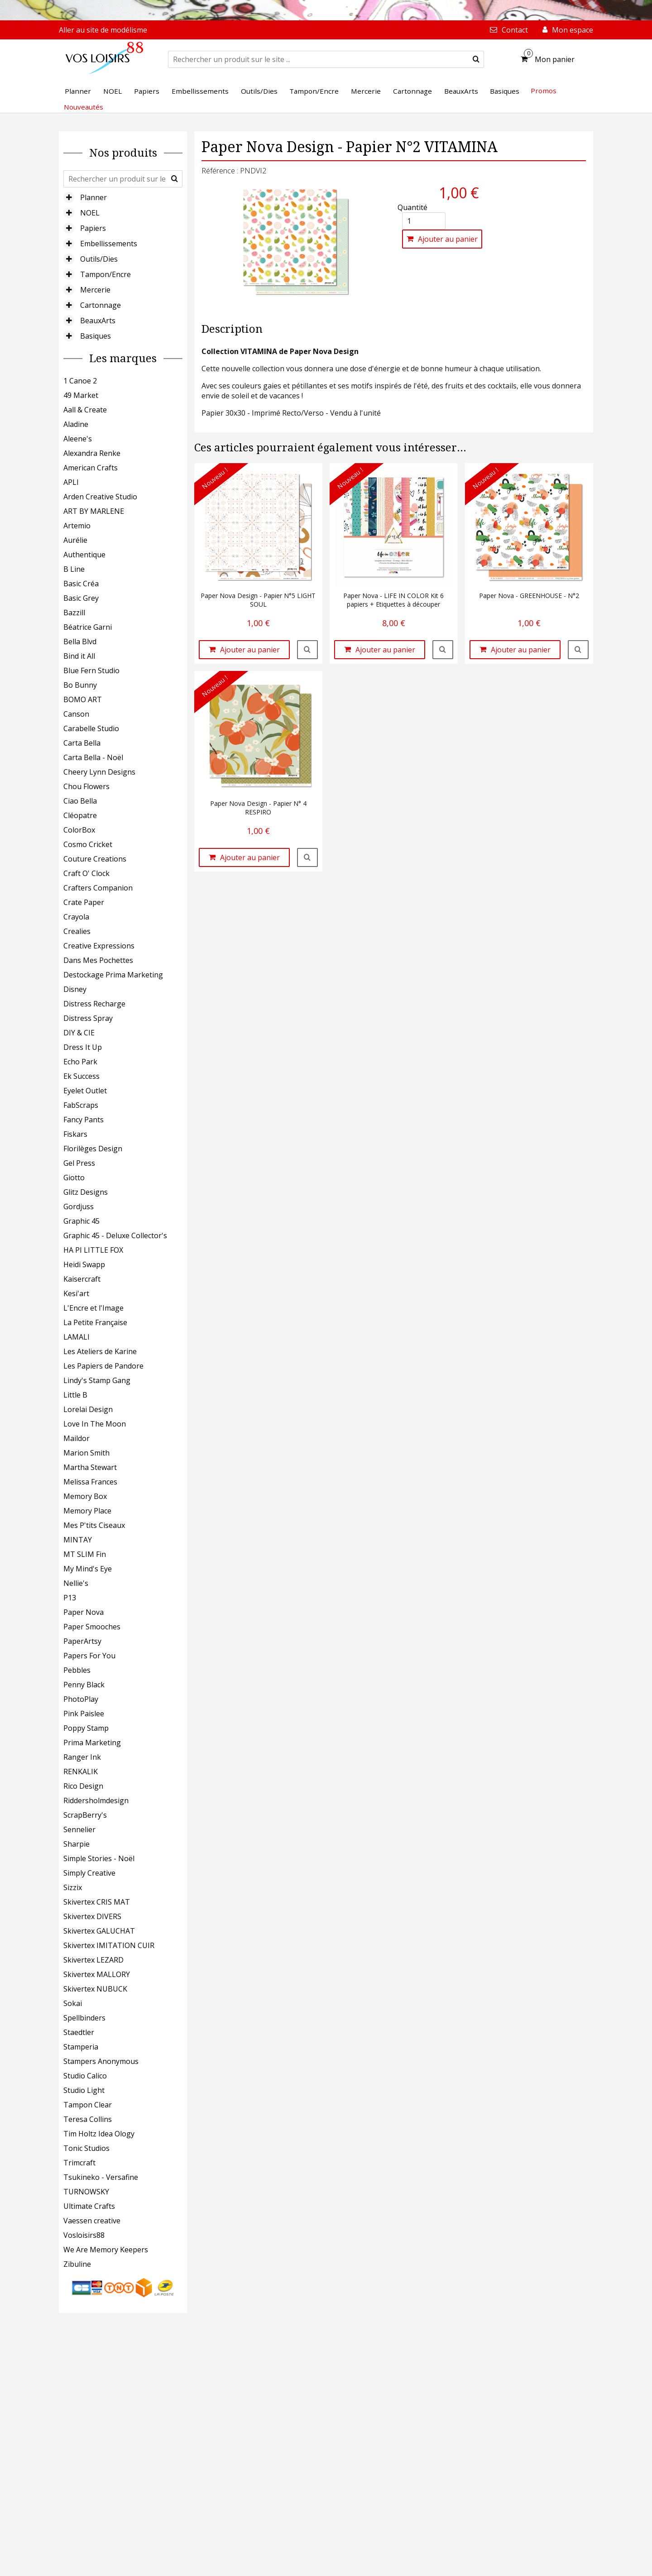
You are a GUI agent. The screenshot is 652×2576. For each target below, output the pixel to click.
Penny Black (84, 1685)
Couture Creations (94, 859)
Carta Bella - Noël (93, 757)
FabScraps (80, 1105)
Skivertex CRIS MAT (96, 1902)
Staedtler (78, 2032)
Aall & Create (85, 410)
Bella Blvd (79, 641)
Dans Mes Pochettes (98, 960)
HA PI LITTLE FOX (93, 1250)
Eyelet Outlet (85, 1091)
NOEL (90, 213)
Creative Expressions (98, 946)
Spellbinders (84, 2018)
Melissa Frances (90, 1482)
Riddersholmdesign (96, 1800)
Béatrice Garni (87, 627)
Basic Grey (81, 598)
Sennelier (79, 1829)
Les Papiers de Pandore (103, 1366)
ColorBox (79, 830)
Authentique (84, 555)
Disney (74, 989)
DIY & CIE (79, 1033)
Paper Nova (83, 1612)
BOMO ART (82, 699)
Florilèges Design (92, 1149)
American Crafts (90, 468)
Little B (75, 1395)
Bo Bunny (80, 685)
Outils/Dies (99, 259)
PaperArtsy (82, 1641)
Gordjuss (78, 1206)
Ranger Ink (82, 1757)
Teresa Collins (87, 2119)
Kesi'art (76, 1293)
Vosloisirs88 (84, 2235)
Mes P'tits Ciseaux (94, 1525)
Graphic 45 (81, 1221)
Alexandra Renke (91, 453)
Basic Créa (81, 584)
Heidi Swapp (84, 1264)
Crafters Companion (98, 888)
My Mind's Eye (87, 1569)
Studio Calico (85, 2076)
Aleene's (77, 439)
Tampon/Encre (105, 274)
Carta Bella (82, 743)
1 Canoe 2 (80, 381)
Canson (76, 714)
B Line (74, 569)
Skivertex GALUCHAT (99, 1931)
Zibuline (77, 2264)
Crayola (76, 917)
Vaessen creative (91, 2221)
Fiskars (75, 1134)
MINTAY (77, 1540)
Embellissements (108, 244)
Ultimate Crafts (89, 2206)
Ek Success (81, 1076)
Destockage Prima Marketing (113, 975)
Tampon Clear (87, 2105)
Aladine (75, 424)
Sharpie (76, 1844)
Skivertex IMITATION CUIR (108, 1945)
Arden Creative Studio (100, 497)
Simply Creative (89, 1873)
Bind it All (79, 656)
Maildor (76, 1438)
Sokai (72, 2003)
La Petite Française (95, 1322)
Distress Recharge (94, 1004)
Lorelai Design (88, 1409)
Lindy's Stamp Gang (96, 1380)
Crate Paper (83, 902)
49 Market (80, 395)
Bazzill (74, 613)
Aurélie (75, 540)
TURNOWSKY (86, 2192)
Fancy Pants (83, 1120)
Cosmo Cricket (87, 844)
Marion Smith (86, 1453)
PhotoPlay (80, 1699)
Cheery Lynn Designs (99, 772)
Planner (93, 197)
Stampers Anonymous (101, 2061)
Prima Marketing (92, 1743)
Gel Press (79, 1163)
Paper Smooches (91, 1627)
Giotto (74, 1178)
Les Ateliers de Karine (100, 1351)
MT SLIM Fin (84, 1554)
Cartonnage (100, 305)
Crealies (77, 931)
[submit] (476, 59)
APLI (71, 482)
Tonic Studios (86, 2148)
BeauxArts (97, 321)
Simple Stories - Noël (98, 1858)
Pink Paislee (83, 1714)
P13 (69, 1598)
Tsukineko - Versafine (100, 2177)
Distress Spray (88, 1018)
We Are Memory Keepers (105, 2250)
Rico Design (83, 1786)
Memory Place (87, 1511)
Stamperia (80, 2047)
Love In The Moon (94, 1424)
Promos (543, 90)
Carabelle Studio (91, 728)
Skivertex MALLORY (96, 1974)
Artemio (77, 526)
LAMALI (76, 1337)
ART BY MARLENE (93, 511)
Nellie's (75, 1583)
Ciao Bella (80, 801)
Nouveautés (83, 106)
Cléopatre (80, 815)
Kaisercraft (82, 1279)
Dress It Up (82, 1047)
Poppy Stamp (86, 1728)
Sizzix (72, 1887)
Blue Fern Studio (91, 670)
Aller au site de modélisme (103, 30)
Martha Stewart (90, 1467)
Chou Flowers (86, 786)
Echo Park (80, 1062)
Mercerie (95, 290)
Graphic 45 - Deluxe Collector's (115, 1235)
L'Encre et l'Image (93, 1308)
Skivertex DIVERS (92, 1916)
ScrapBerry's (85, 1815)
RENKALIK (80, 1771)
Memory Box (85, 1496)
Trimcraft (79, 2163)
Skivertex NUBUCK (95, 1989)
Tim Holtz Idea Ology (98, 2134)
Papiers (93, 228)
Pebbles (77, 1670)
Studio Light (84, 2090)
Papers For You (89, 1656)
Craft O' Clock (86, 873)
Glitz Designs (85, 1192)
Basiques (95, 336)
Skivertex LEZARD (93, 1960)
